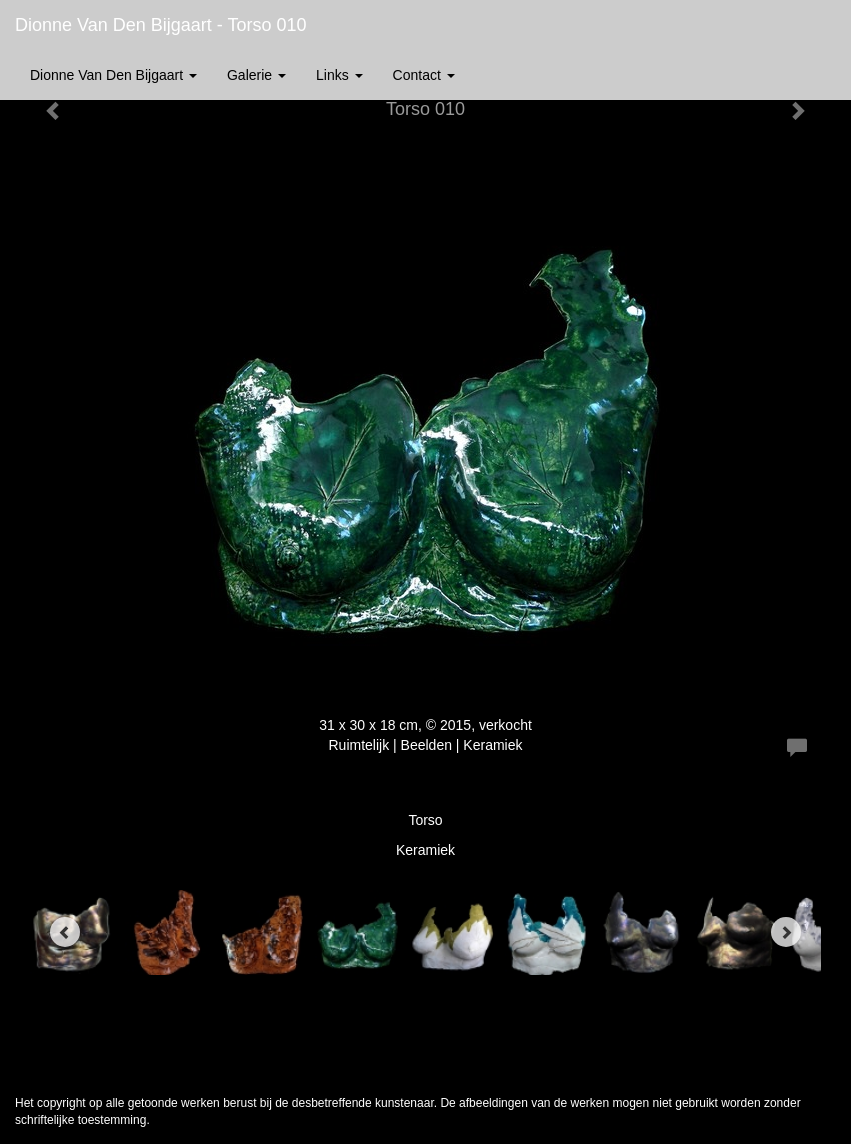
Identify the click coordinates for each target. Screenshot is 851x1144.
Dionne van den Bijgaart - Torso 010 (161, 25)
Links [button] (339, 75)
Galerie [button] (256, 75)
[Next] (786, 932)
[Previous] (65, 932)
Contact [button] (424, 75)
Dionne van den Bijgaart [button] (113, 75)
